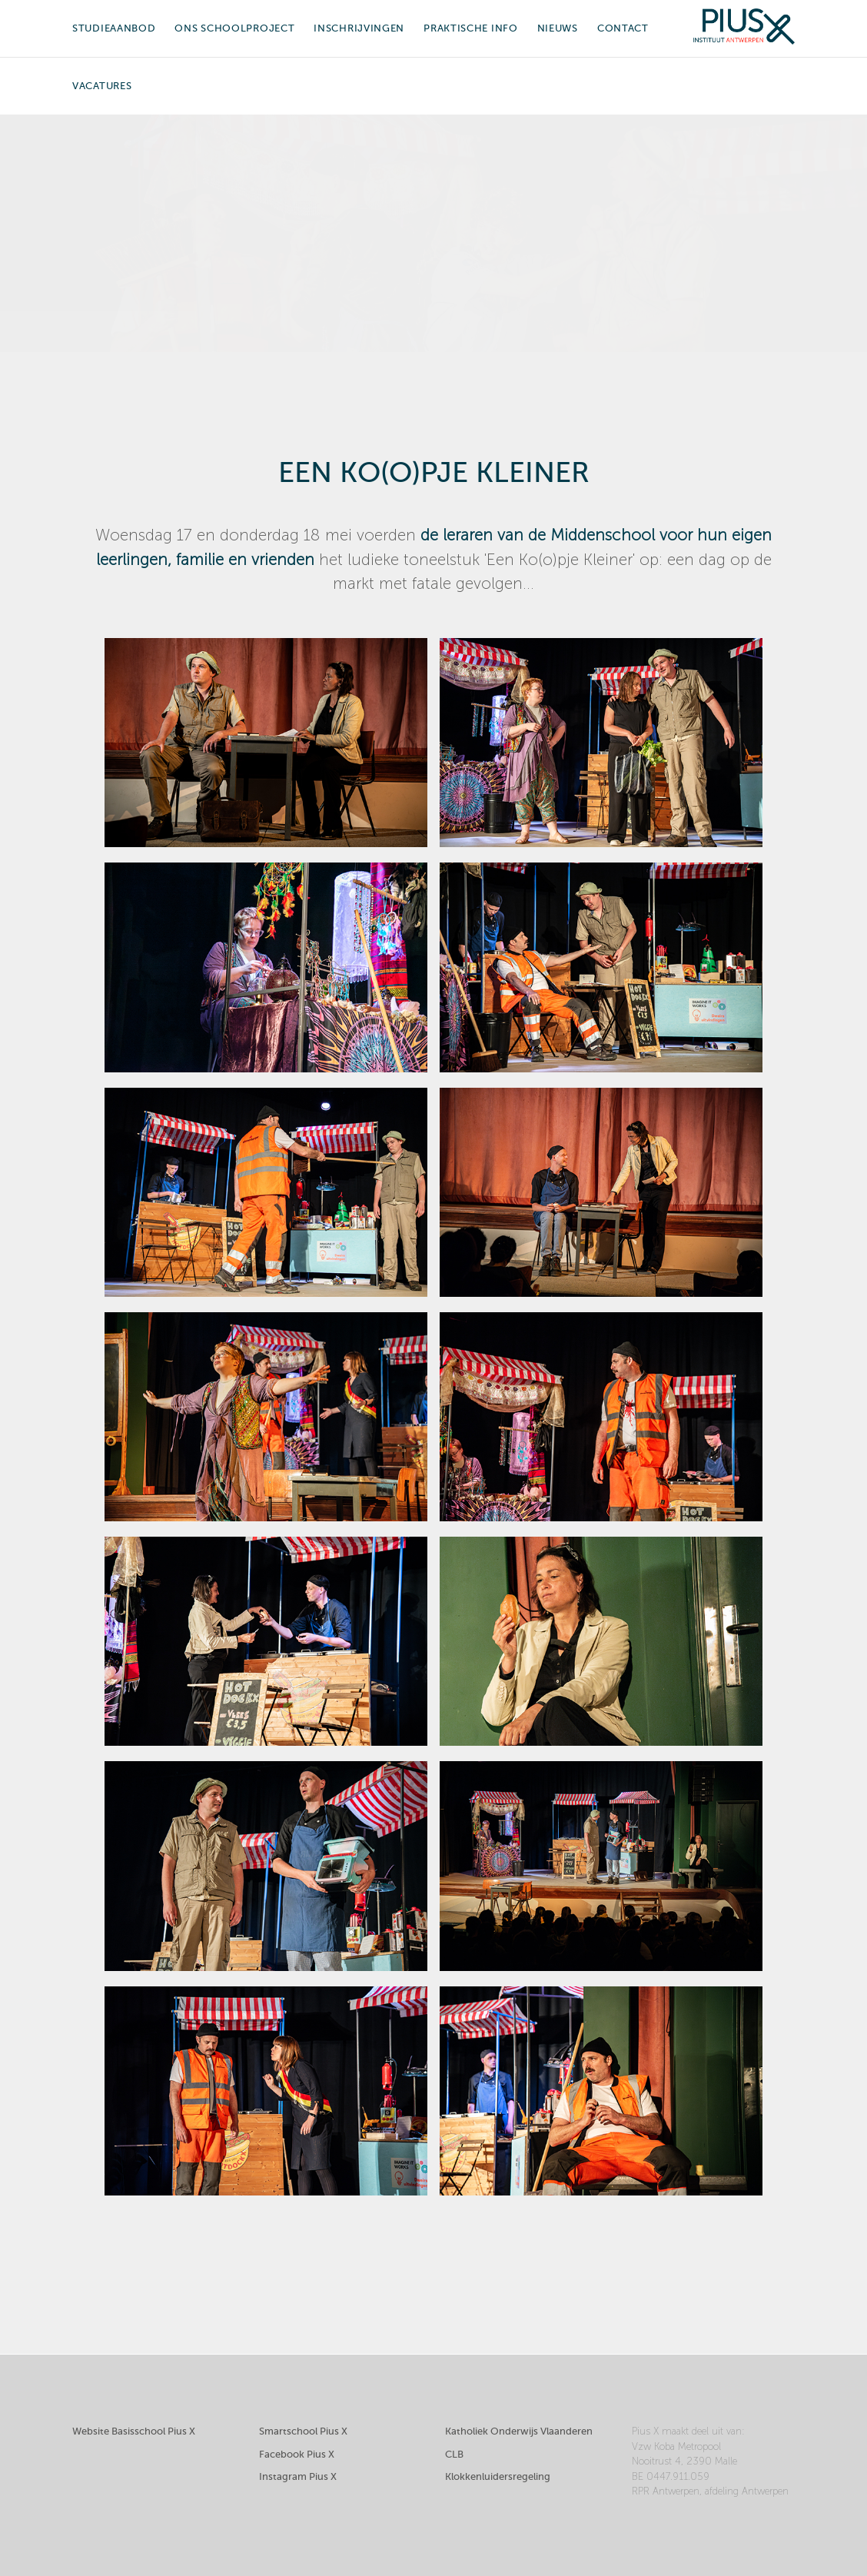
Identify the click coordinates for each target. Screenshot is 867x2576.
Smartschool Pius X (303, 2431)
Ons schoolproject (234, 28)
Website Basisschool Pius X (133, 2431)
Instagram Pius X (298, 2476)
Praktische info (471, 28)
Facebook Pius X (296, 2454)
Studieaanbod (113, 28)
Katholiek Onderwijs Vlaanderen (519, 2431)
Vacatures (101, 86)
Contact (623, 28)
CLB (454, 2454)
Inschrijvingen (359, 28)
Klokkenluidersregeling (497, 2476)
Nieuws (557, 28)
